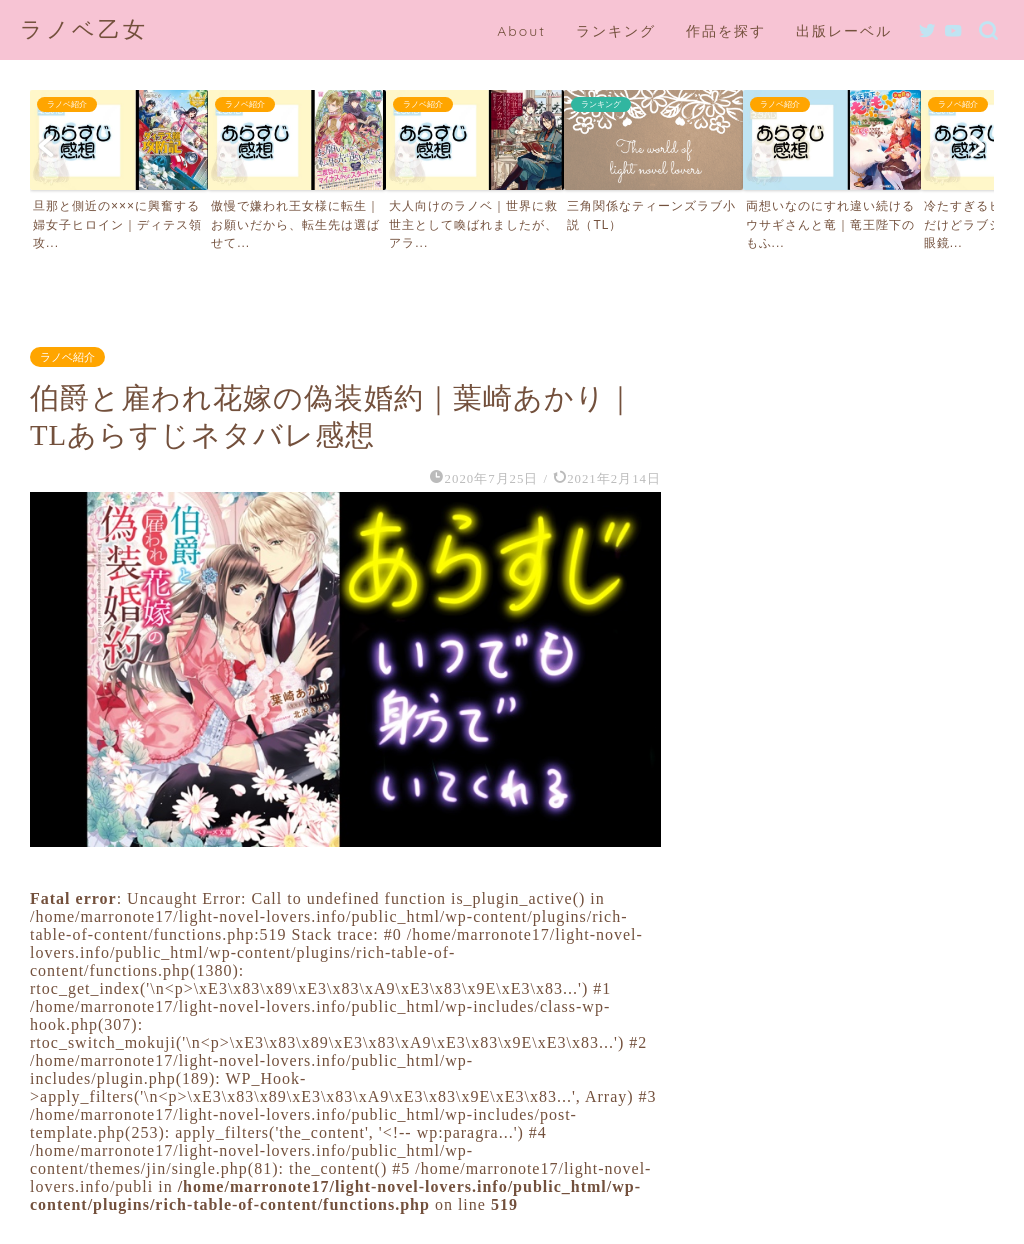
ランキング (616, 31)
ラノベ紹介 (67, 357)
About (521, 31)
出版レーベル (844, 31)
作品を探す (726, 31)
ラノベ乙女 (84, 28)
